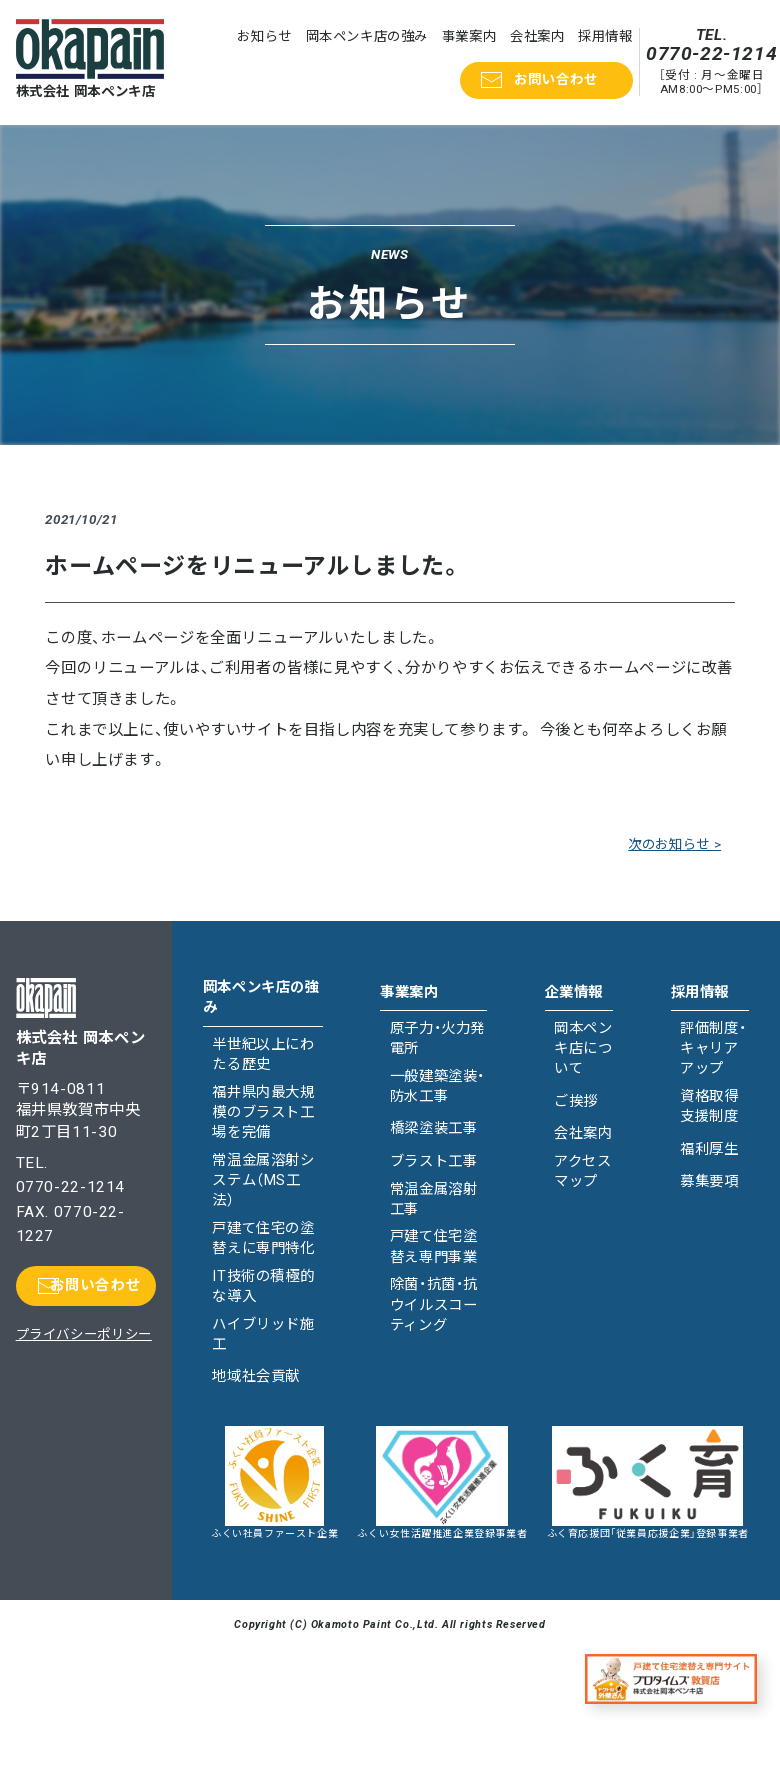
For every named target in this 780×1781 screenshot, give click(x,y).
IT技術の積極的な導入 (263, 1286)
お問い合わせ (556, 79)
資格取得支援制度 (709, 1106)
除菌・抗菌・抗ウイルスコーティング (434, 1304)
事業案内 (469, 36)
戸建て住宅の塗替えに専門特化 (263, 1238)
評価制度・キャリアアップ (713, 1048)
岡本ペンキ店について (583, 1048)
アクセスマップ (582, 1171)
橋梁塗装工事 (434, 1128)
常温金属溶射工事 (434, 1199)
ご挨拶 (576, 1101)
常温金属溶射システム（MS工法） (263, 1180)
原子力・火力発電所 (437, 1038)
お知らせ (264, 36)
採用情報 (605, 36)
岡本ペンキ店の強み (367, 36)
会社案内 (537, 36)
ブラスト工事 (434, 1161)
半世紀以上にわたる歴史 (263, 1054)
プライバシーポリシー (84, 1334)
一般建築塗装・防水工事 (437, 1086)
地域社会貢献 (256, 1376)
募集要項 (709, 1181)
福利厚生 (709, 1149)
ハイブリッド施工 (263, 1334)
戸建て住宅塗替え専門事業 (434, 1246)
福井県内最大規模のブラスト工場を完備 (263, 1112)
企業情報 (574, 992)
